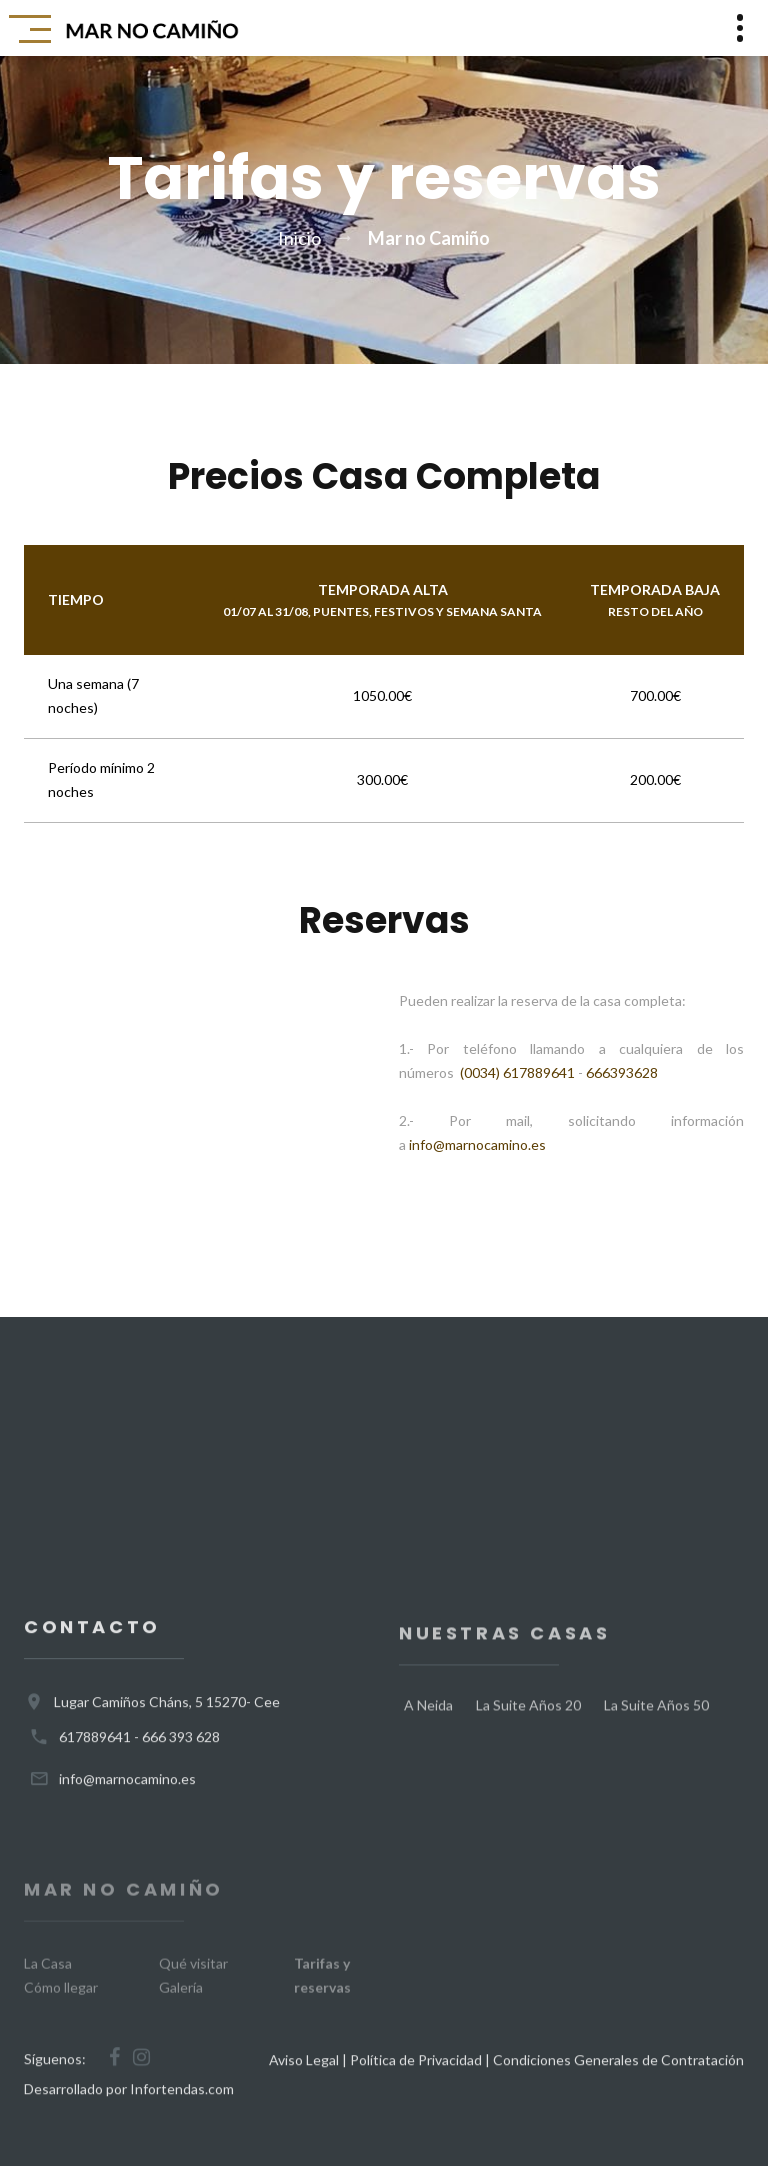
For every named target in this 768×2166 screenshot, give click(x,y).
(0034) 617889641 (517, 1072)
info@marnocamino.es (477, 1144)
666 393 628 (181, 1749)
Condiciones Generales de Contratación (618, 2072)
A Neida (428, 1724)
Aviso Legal (304, 2072)
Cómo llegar (61, 2004)
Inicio (299, 238)
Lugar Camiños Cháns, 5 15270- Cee (167, 1714)
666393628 (622, 1072)
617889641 (95, 1749)
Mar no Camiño (429, 238)
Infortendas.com (182, 2101)
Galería (181, 2004)
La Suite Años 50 (656, 1724)
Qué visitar (193, 1980)
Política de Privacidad (416, 2072)
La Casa (48, 1980)
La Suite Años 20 (528, 1724)
